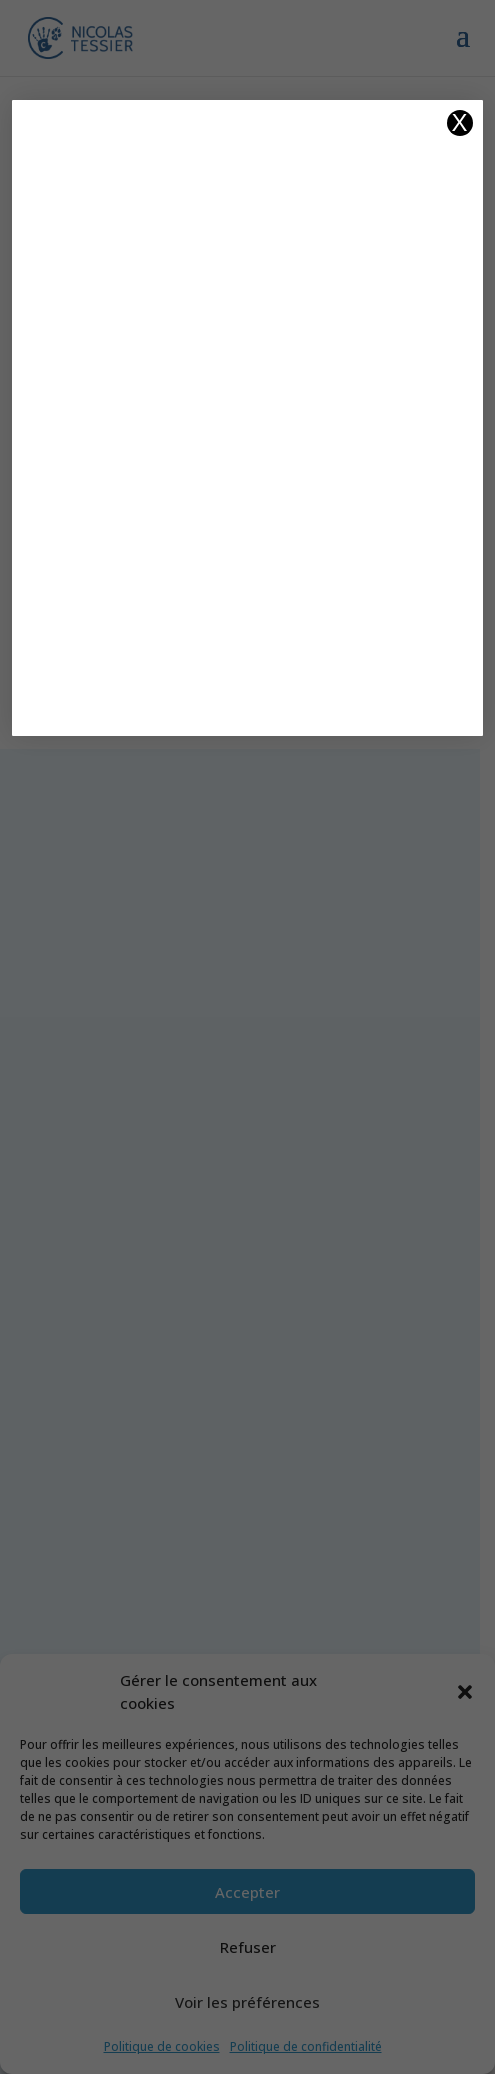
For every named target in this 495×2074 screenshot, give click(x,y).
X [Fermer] (460, 123)
